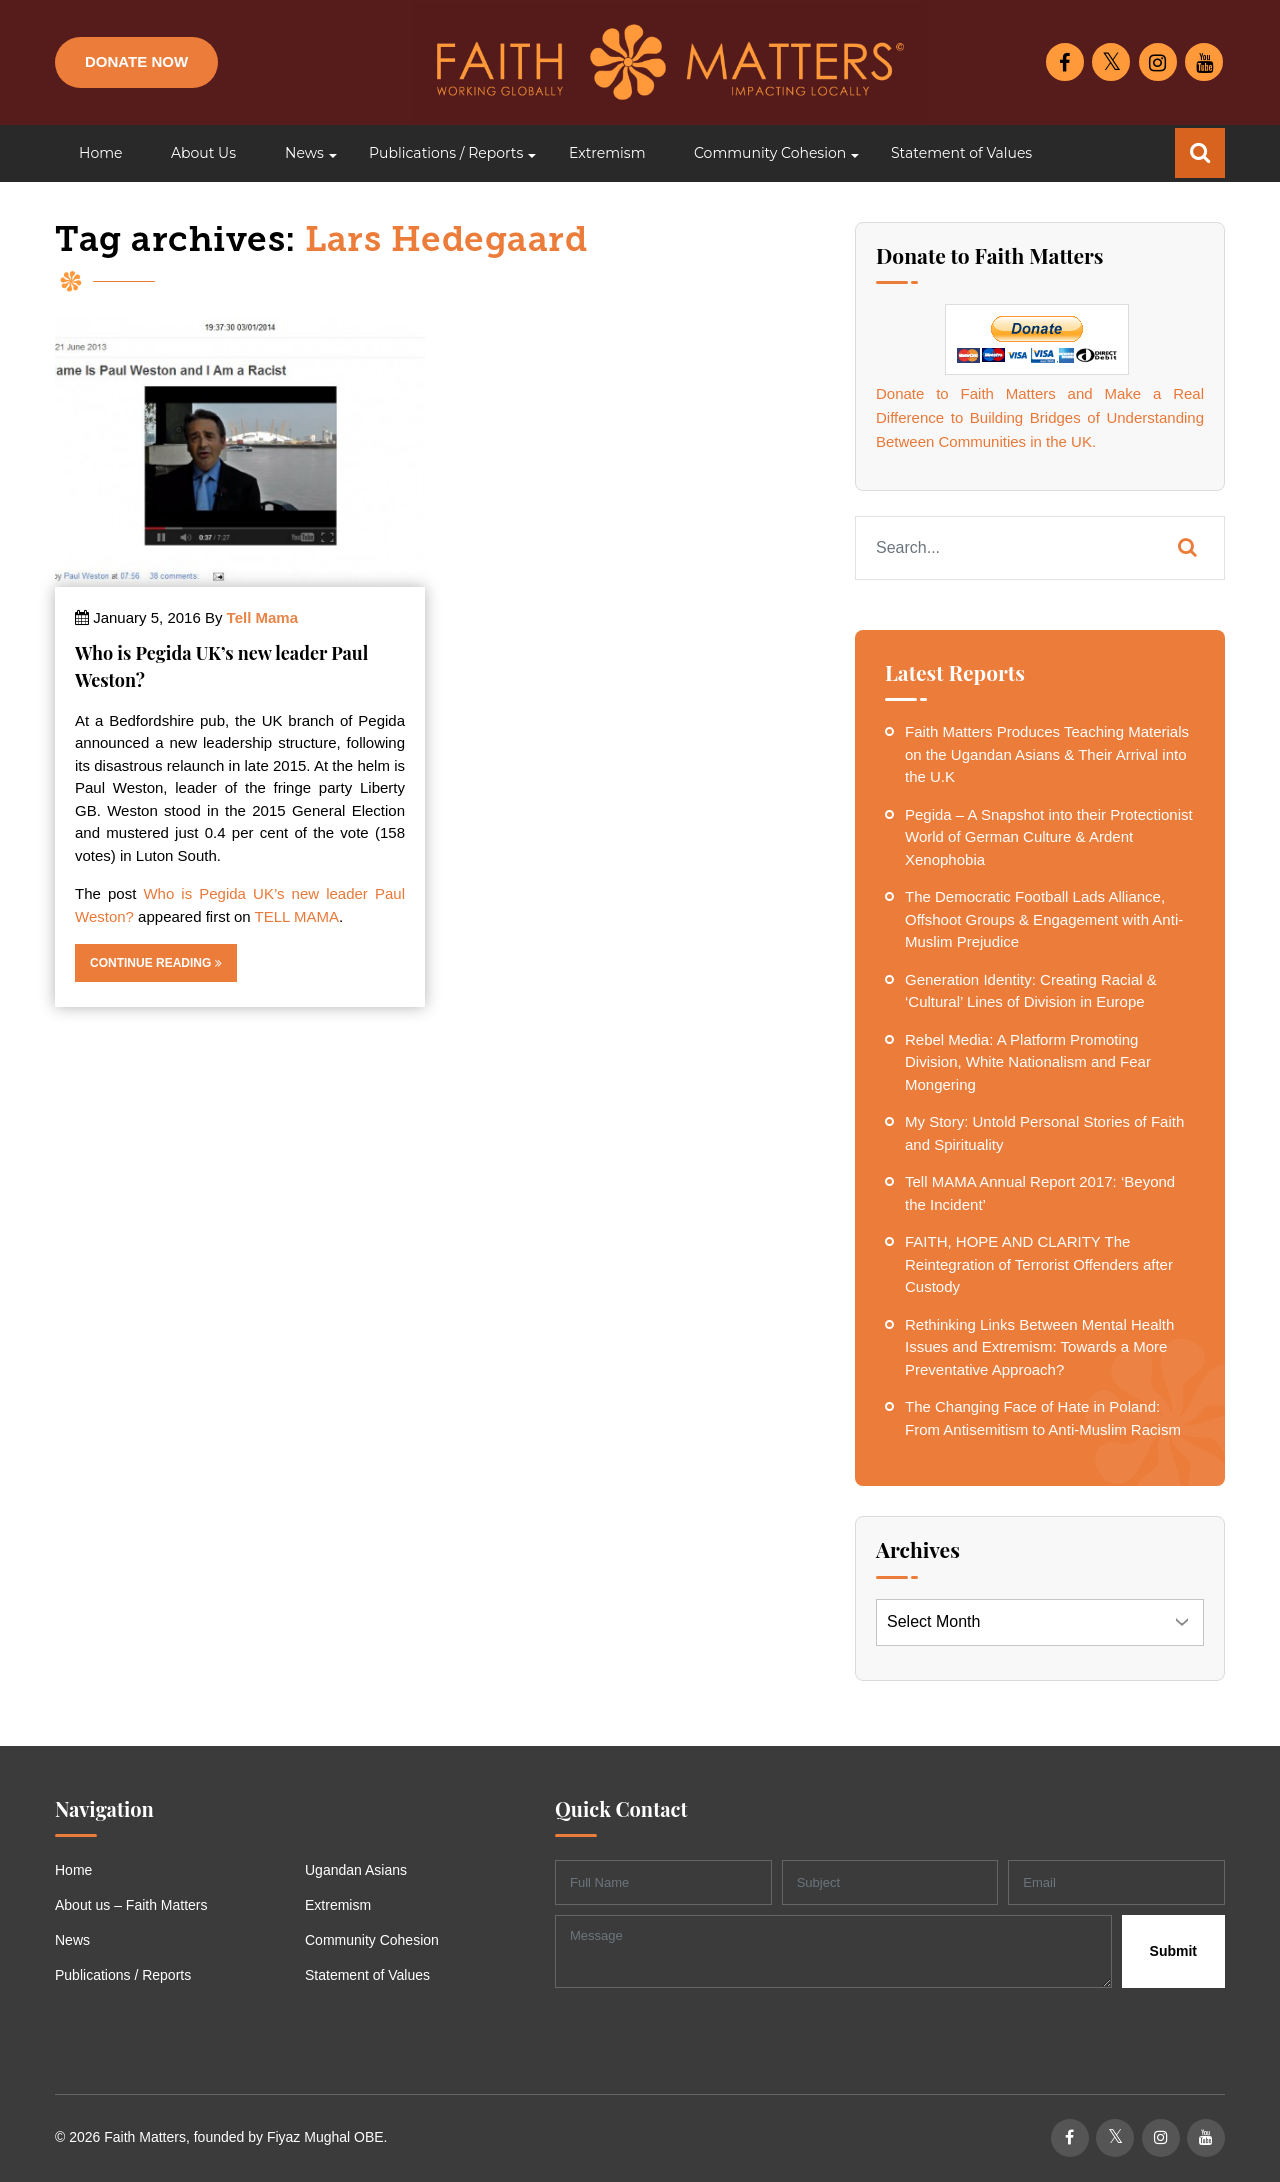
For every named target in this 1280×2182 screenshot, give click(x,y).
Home (73, 1870)
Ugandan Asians (356, 1870)
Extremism (338, 1905)
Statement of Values (367, 1975)
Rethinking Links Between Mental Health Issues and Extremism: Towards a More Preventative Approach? (1039, 1347)
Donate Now (136, 61)
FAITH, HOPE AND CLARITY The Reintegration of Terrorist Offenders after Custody (1039, 1264)
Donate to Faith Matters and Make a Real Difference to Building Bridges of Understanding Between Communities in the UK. (1040, 417)
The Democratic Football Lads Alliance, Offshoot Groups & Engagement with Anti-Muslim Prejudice (1044, 919)
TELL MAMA (297, 916)
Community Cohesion (372, 1940)
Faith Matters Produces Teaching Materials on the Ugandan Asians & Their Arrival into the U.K (1047, 754)
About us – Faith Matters (131, 1905)
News (72, 1940)
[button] (302, 153)
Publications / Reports (123, 1975)
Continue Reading (156, 963)
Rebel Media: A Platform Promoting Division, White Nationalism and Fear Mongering (1028, 1062)
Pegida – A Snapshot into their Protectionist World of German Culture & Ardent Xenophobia (1049, 837)
